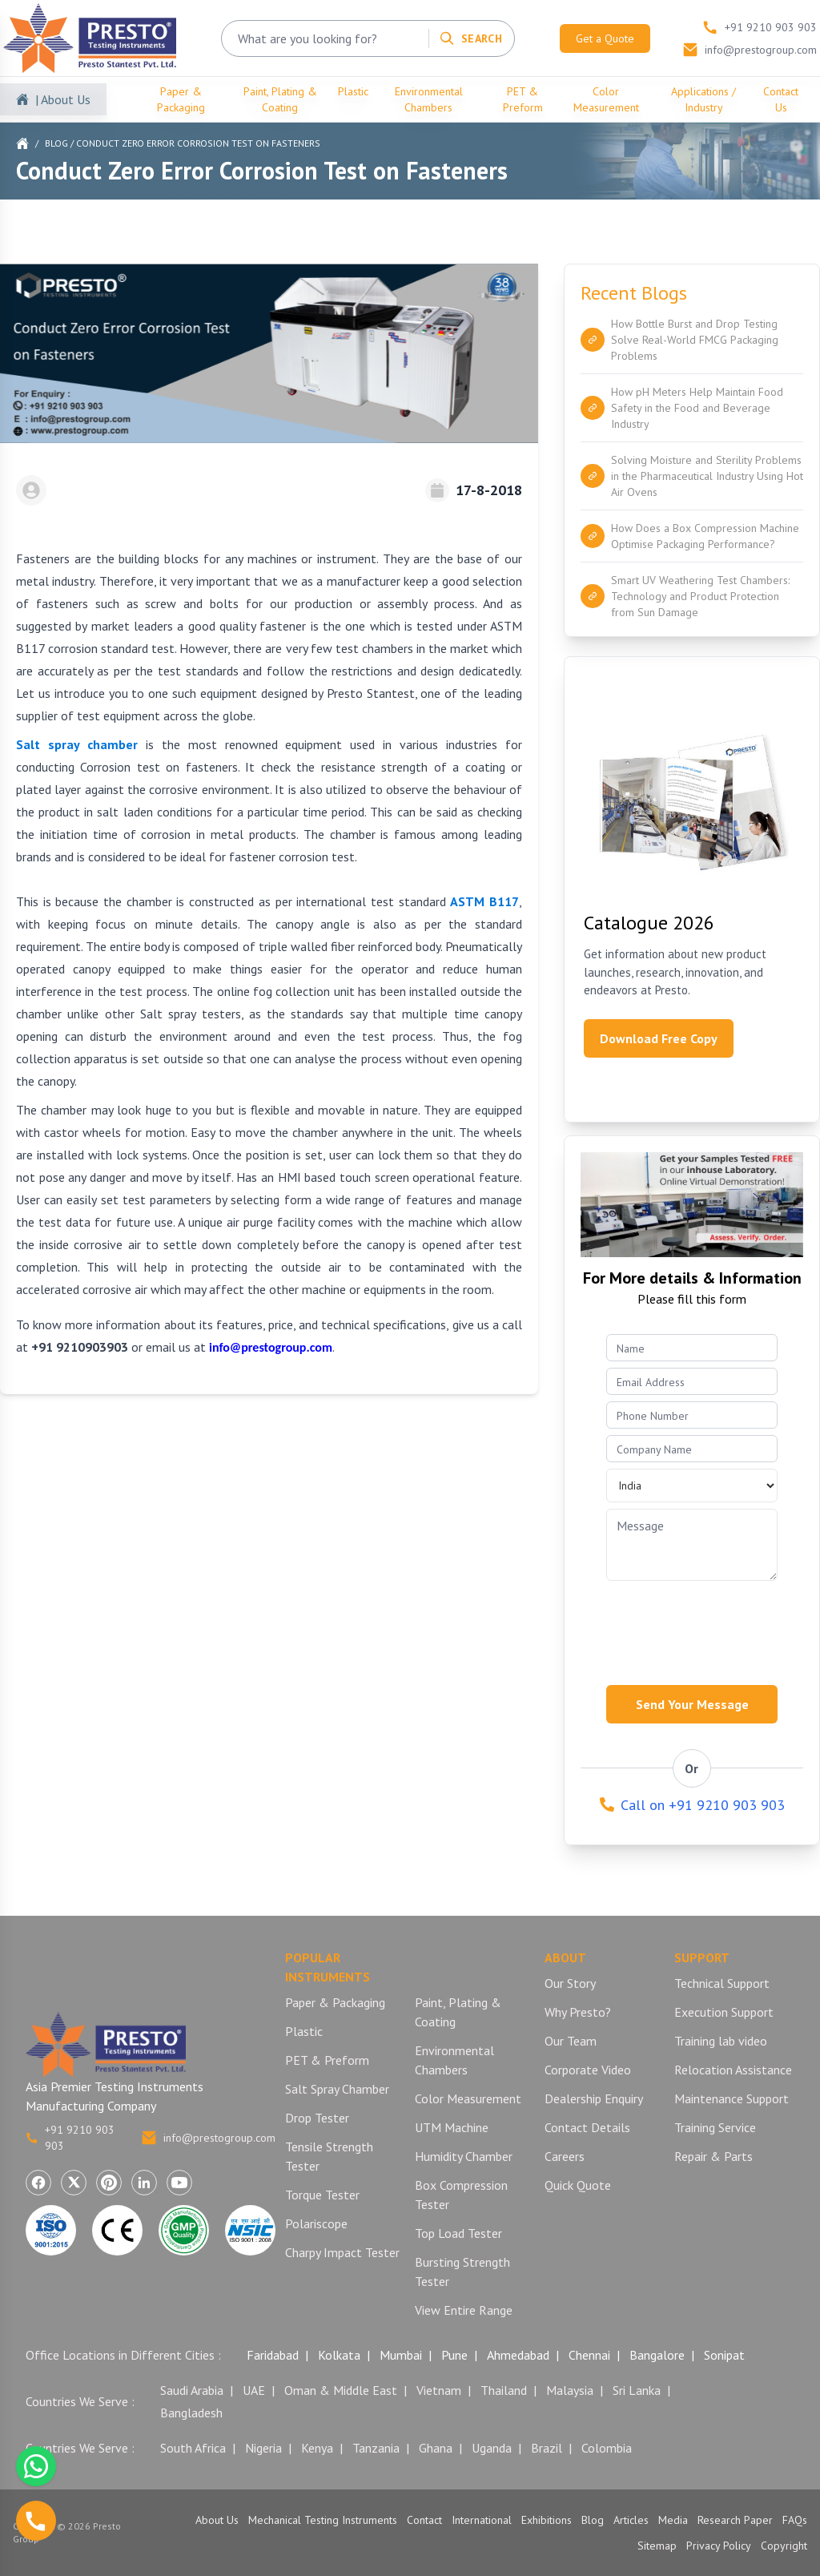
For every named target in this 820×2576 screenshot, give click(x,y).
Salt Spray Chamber (337, 2089)
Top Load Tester (458, 2233)
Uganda (492, 2448)
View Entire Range (463, 2310)
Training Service (715, 2127)
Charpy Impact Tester (342, 2252)
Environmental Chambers (429, 99)
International (482, 2520)
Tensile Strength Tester (329, 2156)
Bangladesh (191, 2413)
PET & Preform (523, 99)
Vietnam (438, 2390)
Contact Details (587, 2127)
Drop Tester (317, 2118)
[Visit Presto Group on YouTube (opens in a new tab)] (179, 2182)
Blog (56, 143)
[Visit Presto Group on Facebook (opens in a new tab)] (38, 2182)
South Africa (193, 2448)
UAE (254, 2390)
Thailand (503, 2390)
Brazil (546, 2448)
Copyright (784, 2545)
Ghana (435, 2448)
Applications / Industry (703, 99)
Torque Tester (322, 2195)
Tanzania (376, 2448)
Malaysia (569, 2390)
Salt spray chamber (77, 744)
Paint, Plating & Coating (280, 99)
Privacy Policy (718, 2545)
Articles (631, 2520)
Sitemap (657, 2545)
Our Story (570, 1983)
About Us (217, 2520)
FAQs (794, 2520)
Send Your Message (692, 1704)
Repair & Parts (713, 2156)
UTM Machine (451, 2127)
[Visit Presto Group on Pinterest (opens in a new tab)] (109, 2182)
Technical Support (722, 1983)
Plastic (353, 91)
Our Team (571, 2041)
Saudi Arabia (191, 2390)
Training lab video (720, 2041)
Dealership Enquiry (594, 2098)
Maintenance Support (731, 2098)
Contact (424, 2520)
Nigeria (263, 2448)
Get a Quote (605, 38)
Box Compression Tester (461, 2194)
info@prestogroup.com (208, 2138)
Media (673, 2520)
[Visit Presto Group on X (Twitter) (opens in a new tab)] (73, 2182)
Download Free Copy (659, 1038)
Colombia (606, 2448)
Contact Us (780, 99)
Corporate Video (588, 2070)
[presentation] (702, 1628)
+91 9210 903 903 (70, 2137)
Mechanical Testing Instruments (322, 2520)
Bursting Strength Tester (462, 2271)
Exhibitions (546, 2520)
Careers (565, 2156)
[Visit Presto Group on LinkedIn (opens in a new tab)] (144, 2182)
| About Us (62, 99)
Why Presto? (578, 2012)
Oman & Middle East (340, 2390)
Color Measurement (606, 99)
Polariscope (316, 2223)
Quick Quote (578, 2185)
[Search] (470, 38)
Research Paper (735, 2520)
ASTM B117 (484, 901)
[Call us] (36, 2521)
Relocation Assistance (733, 2070)
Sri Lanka (637, 2390)
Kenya (317, 2448)
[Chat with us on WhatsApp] (36, 2466)
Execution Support (724, 2012)
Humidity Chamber (463, 2156)
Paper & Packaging (181, 99)
